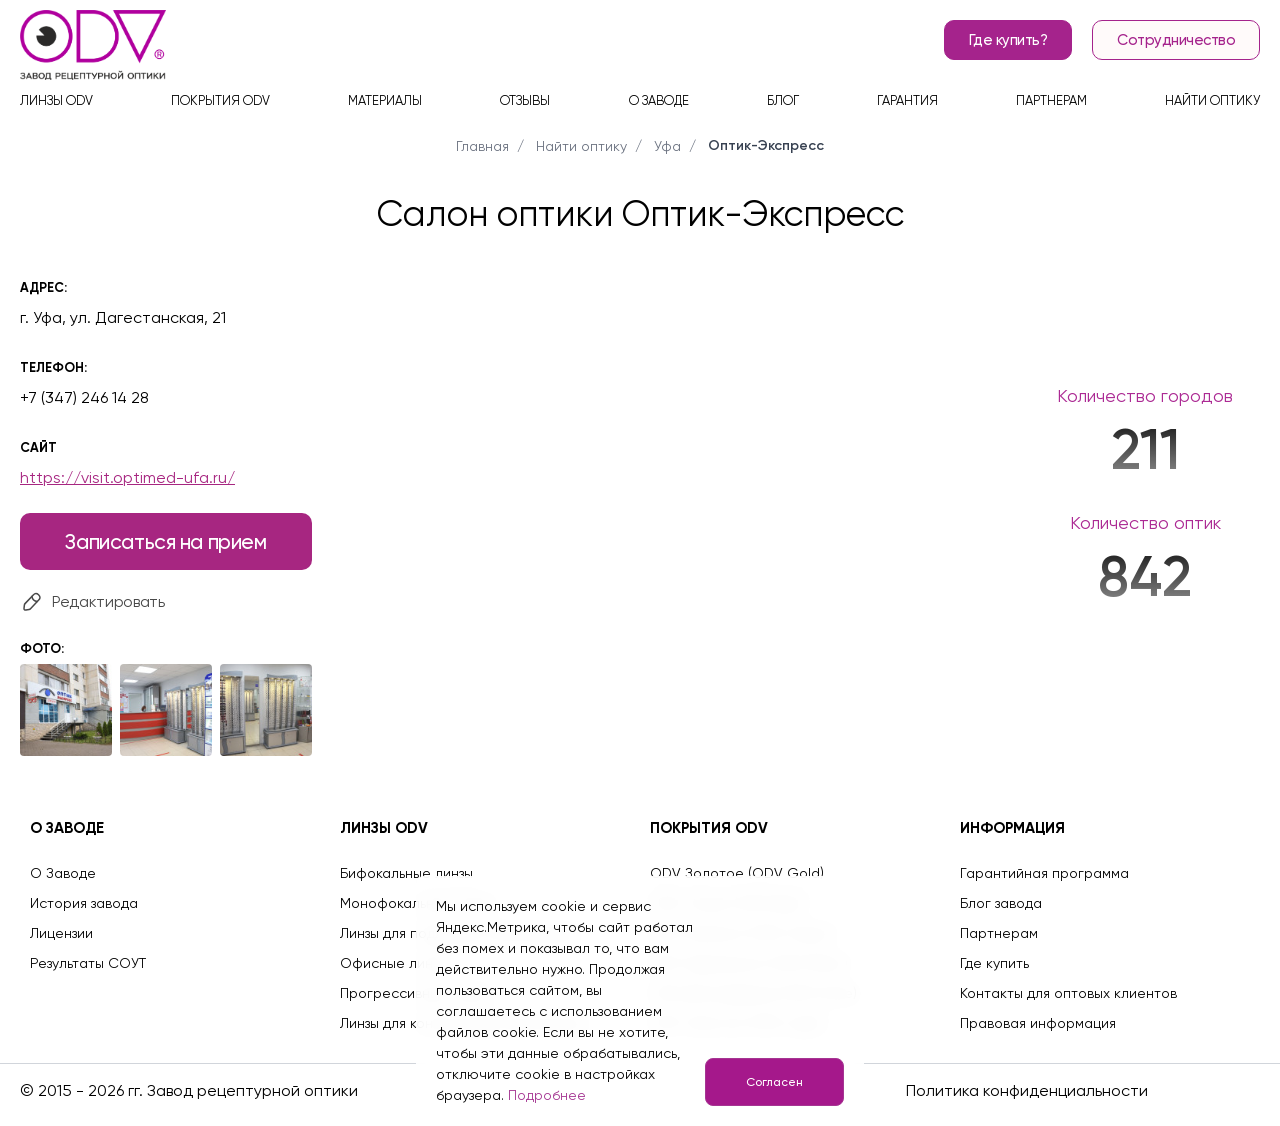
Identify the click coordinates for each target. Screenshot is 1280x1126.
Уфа (667, 146)
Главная (482, 146)
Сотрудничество (1176, 40)
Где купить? (1008, 40)
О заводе (659, 100)
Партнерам (1051, 100)
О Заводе (63, 873)
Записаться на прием (165, 541)
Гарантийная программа (1044, 873)
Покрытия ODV (220, 100)
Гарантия (907, 100)
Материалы (385, 100)
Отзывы (525, 100)
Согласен (774, 1082)
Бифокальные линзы (406, 873)
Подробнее (547, 1095)
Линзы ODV (56, 100)
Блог (783, 100)
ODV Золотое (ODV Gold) (737, 873)
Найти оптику (1212, 100)
